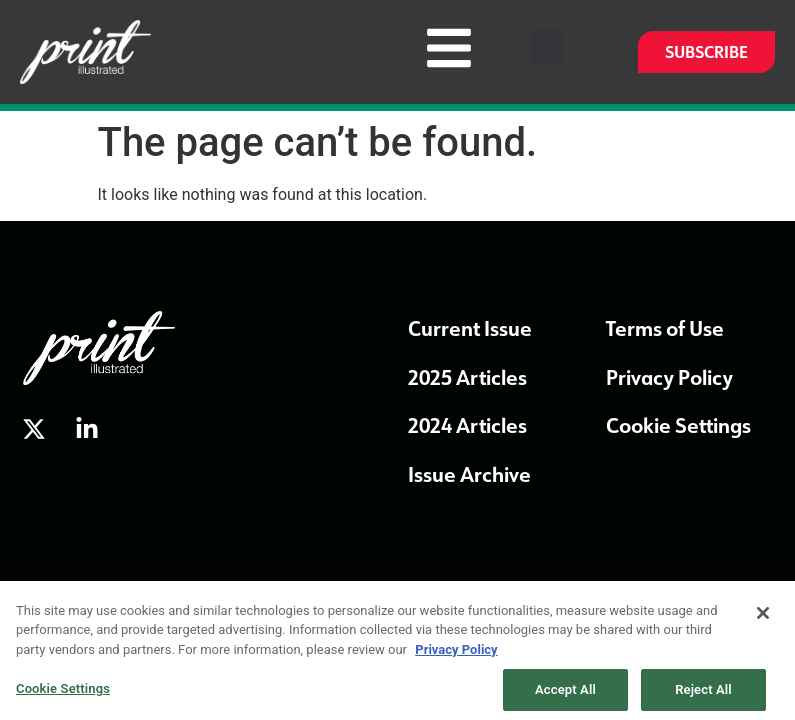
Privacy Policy (669, 377)
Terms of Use (665, 328)
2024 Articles (467, 425)
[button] (546, 46)
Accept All (565, 695)
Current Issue (470, 328)
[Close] (763, 619)
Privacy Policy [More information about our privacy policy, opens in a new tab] (456, 655)
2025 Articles (467, 377)
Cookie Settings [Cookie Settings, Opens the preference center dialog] (63, 694)
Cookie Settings (678, 425)
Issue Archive (469, 474)
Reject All (703, 695)
